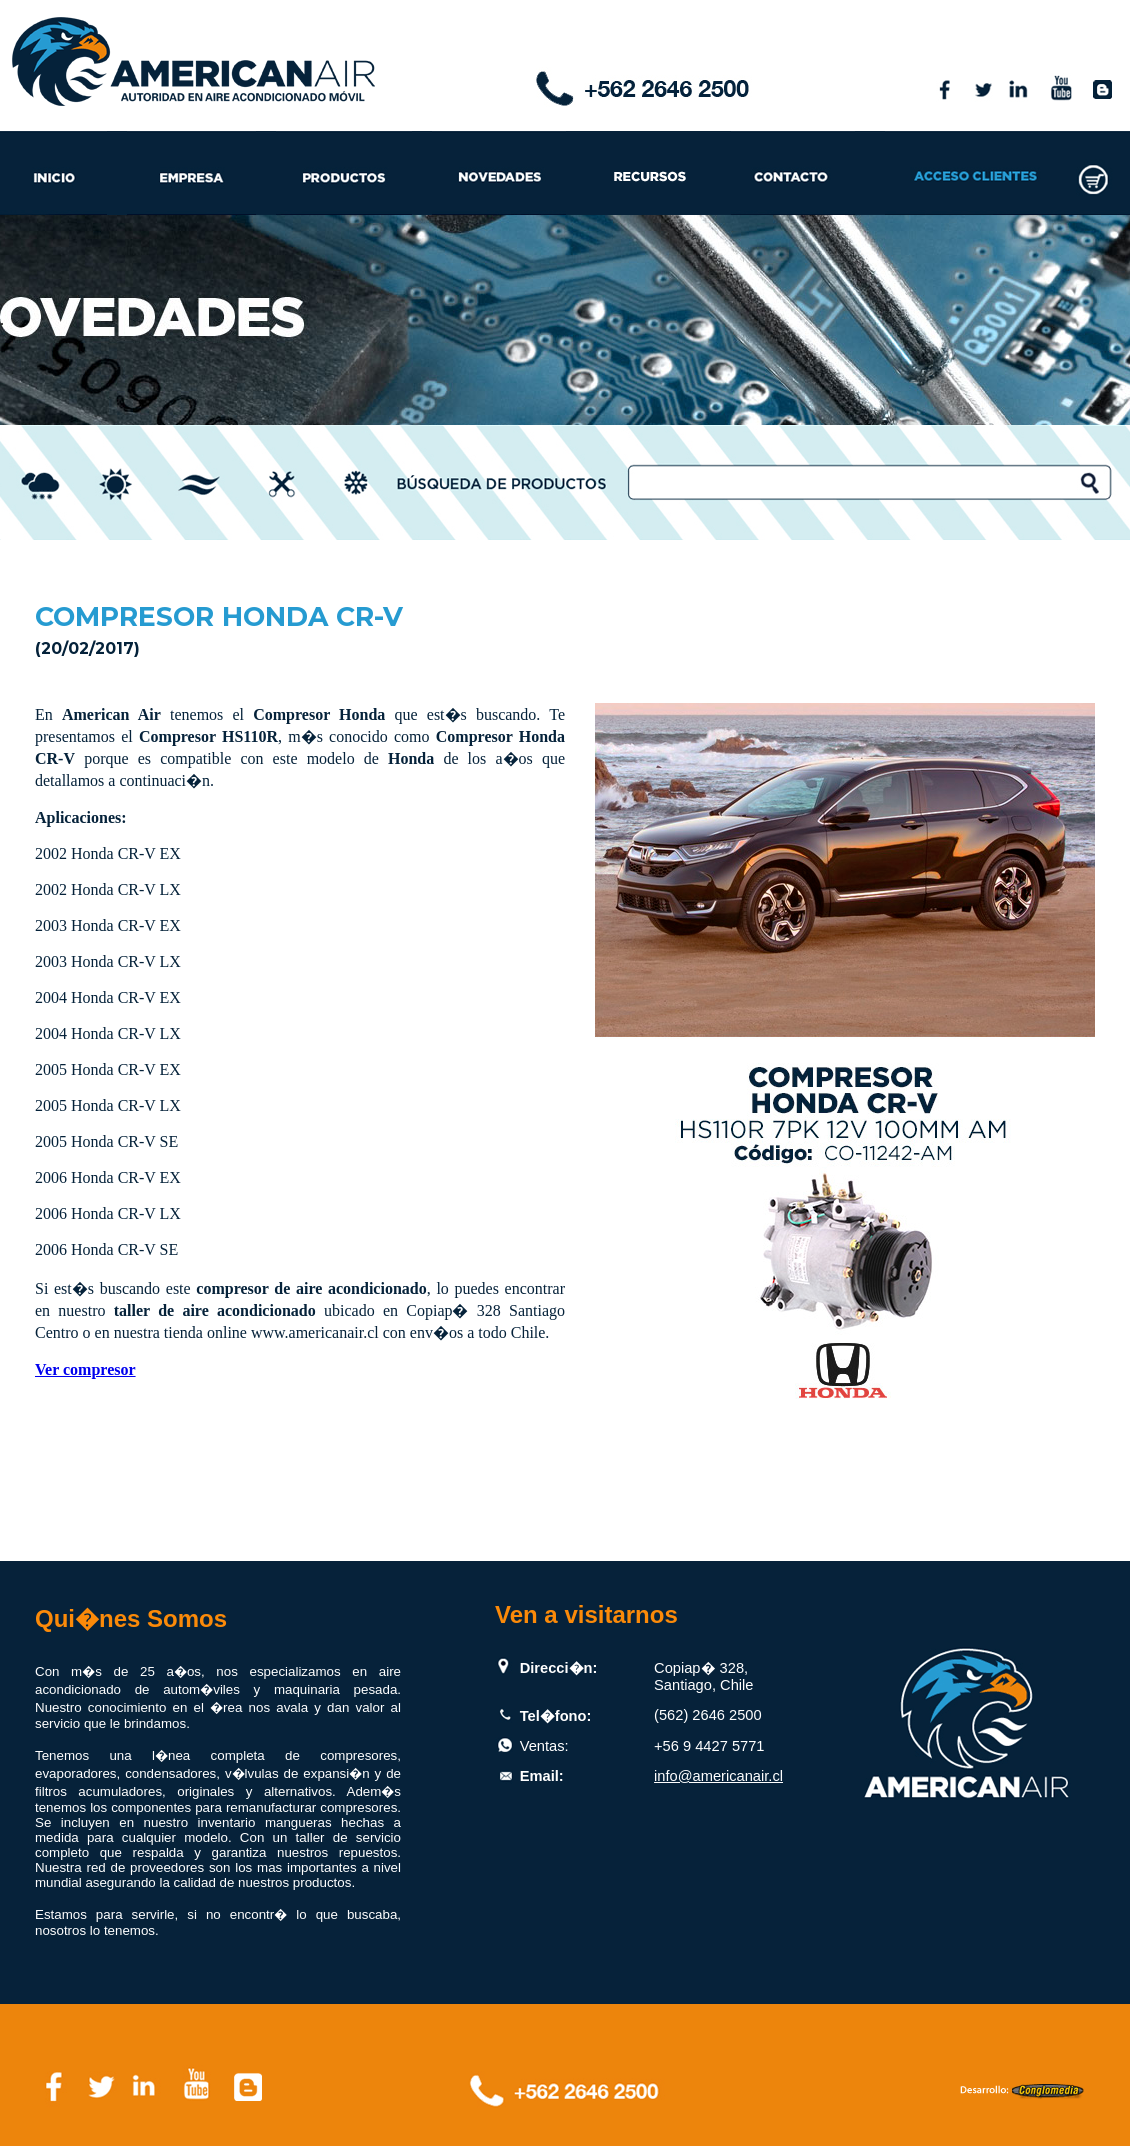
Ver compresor (85, 1369)
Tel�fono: (556, 1716)
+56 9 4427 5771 (709, 1746)
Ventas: (544, 1746)
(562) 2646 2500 (708, 1715)
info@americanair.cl (718, 1776)
